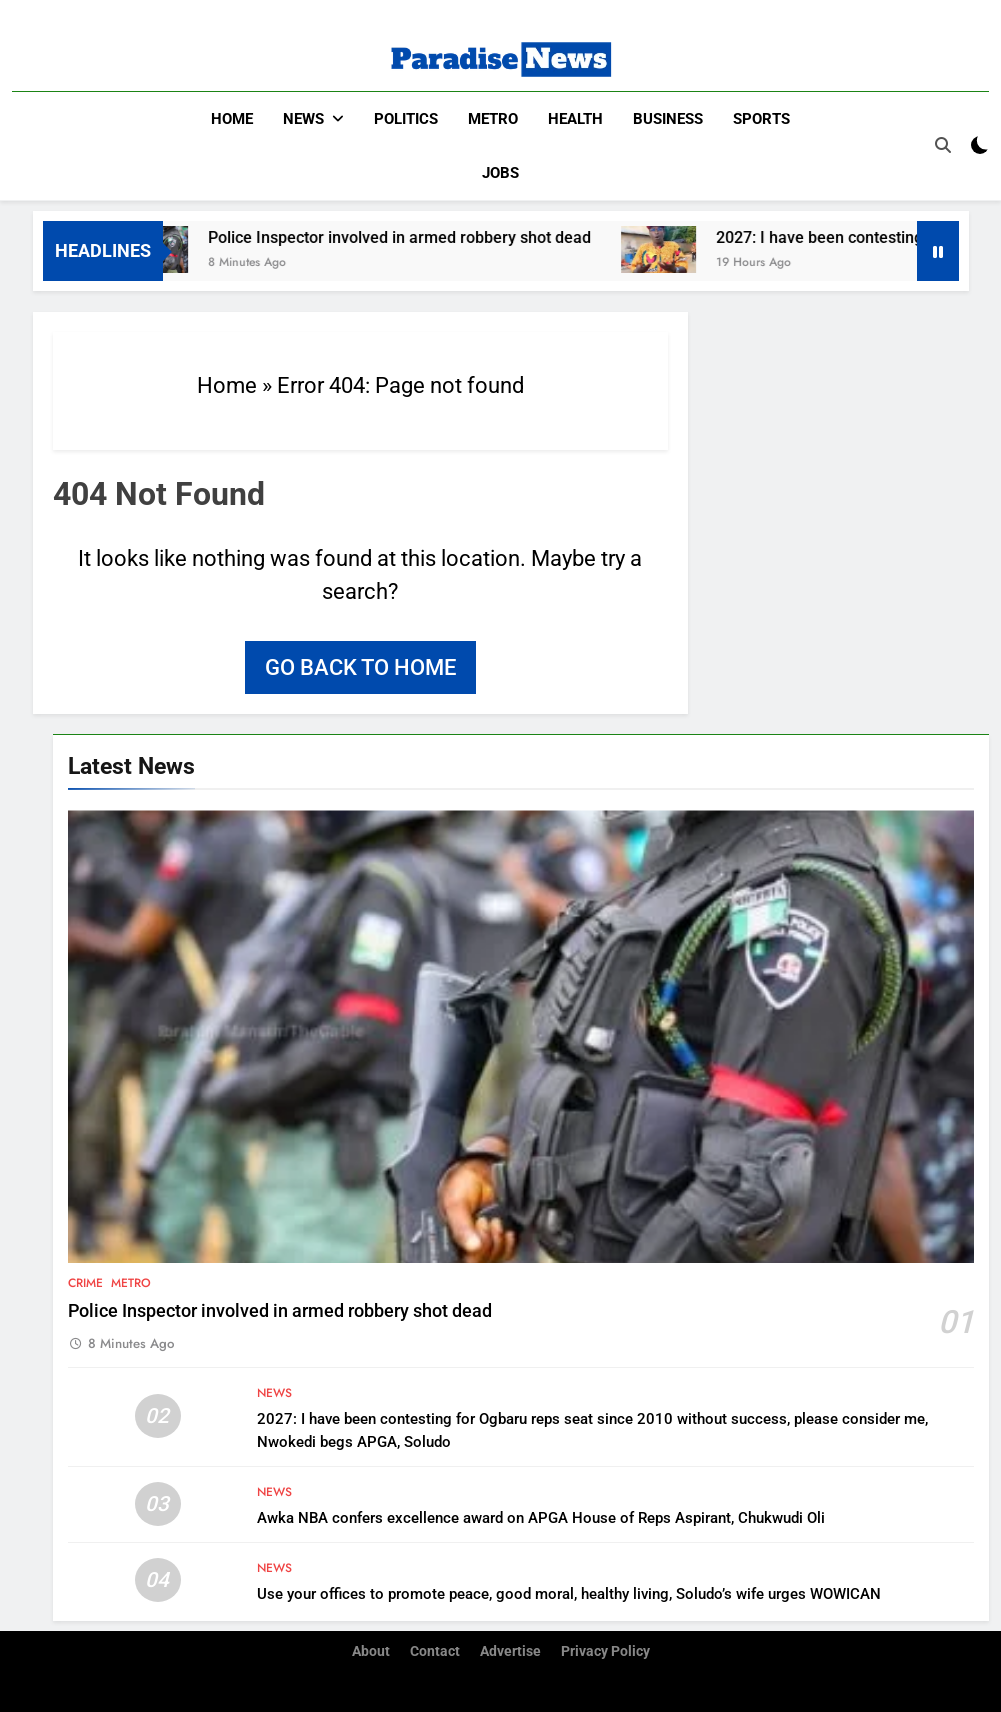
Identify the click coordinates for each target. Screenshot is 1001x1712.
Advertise (510, 1651)
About (371, 1651)
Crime (85, 1282)
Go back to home (360, 666)
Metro (493, 119)
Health (575, 119)
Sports (761, 119)
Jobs (500, 173)
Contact (435, 1651)
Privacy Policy (605, 1651)
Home (232, 119)
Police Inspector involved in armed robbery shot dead (416, 236)
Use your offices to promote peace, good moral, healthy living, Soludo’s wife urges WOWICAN (569, 1593)
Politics (406, 119)
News (303, 119)
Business (668, 119)
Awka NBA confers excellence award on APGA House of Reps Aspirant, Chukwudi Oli (541, 1517)
